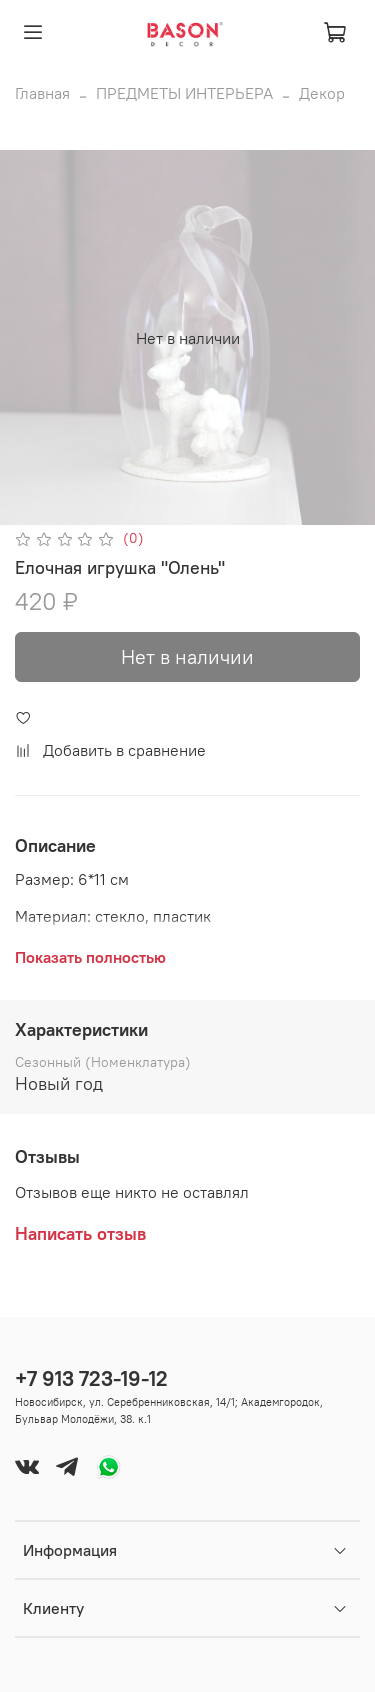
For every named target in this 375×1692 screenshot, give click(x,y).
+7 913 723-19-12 (91, 1378)
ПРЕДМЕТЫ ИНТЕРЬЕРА (184, 93)
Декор (322, 93)
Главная (42, 93)
